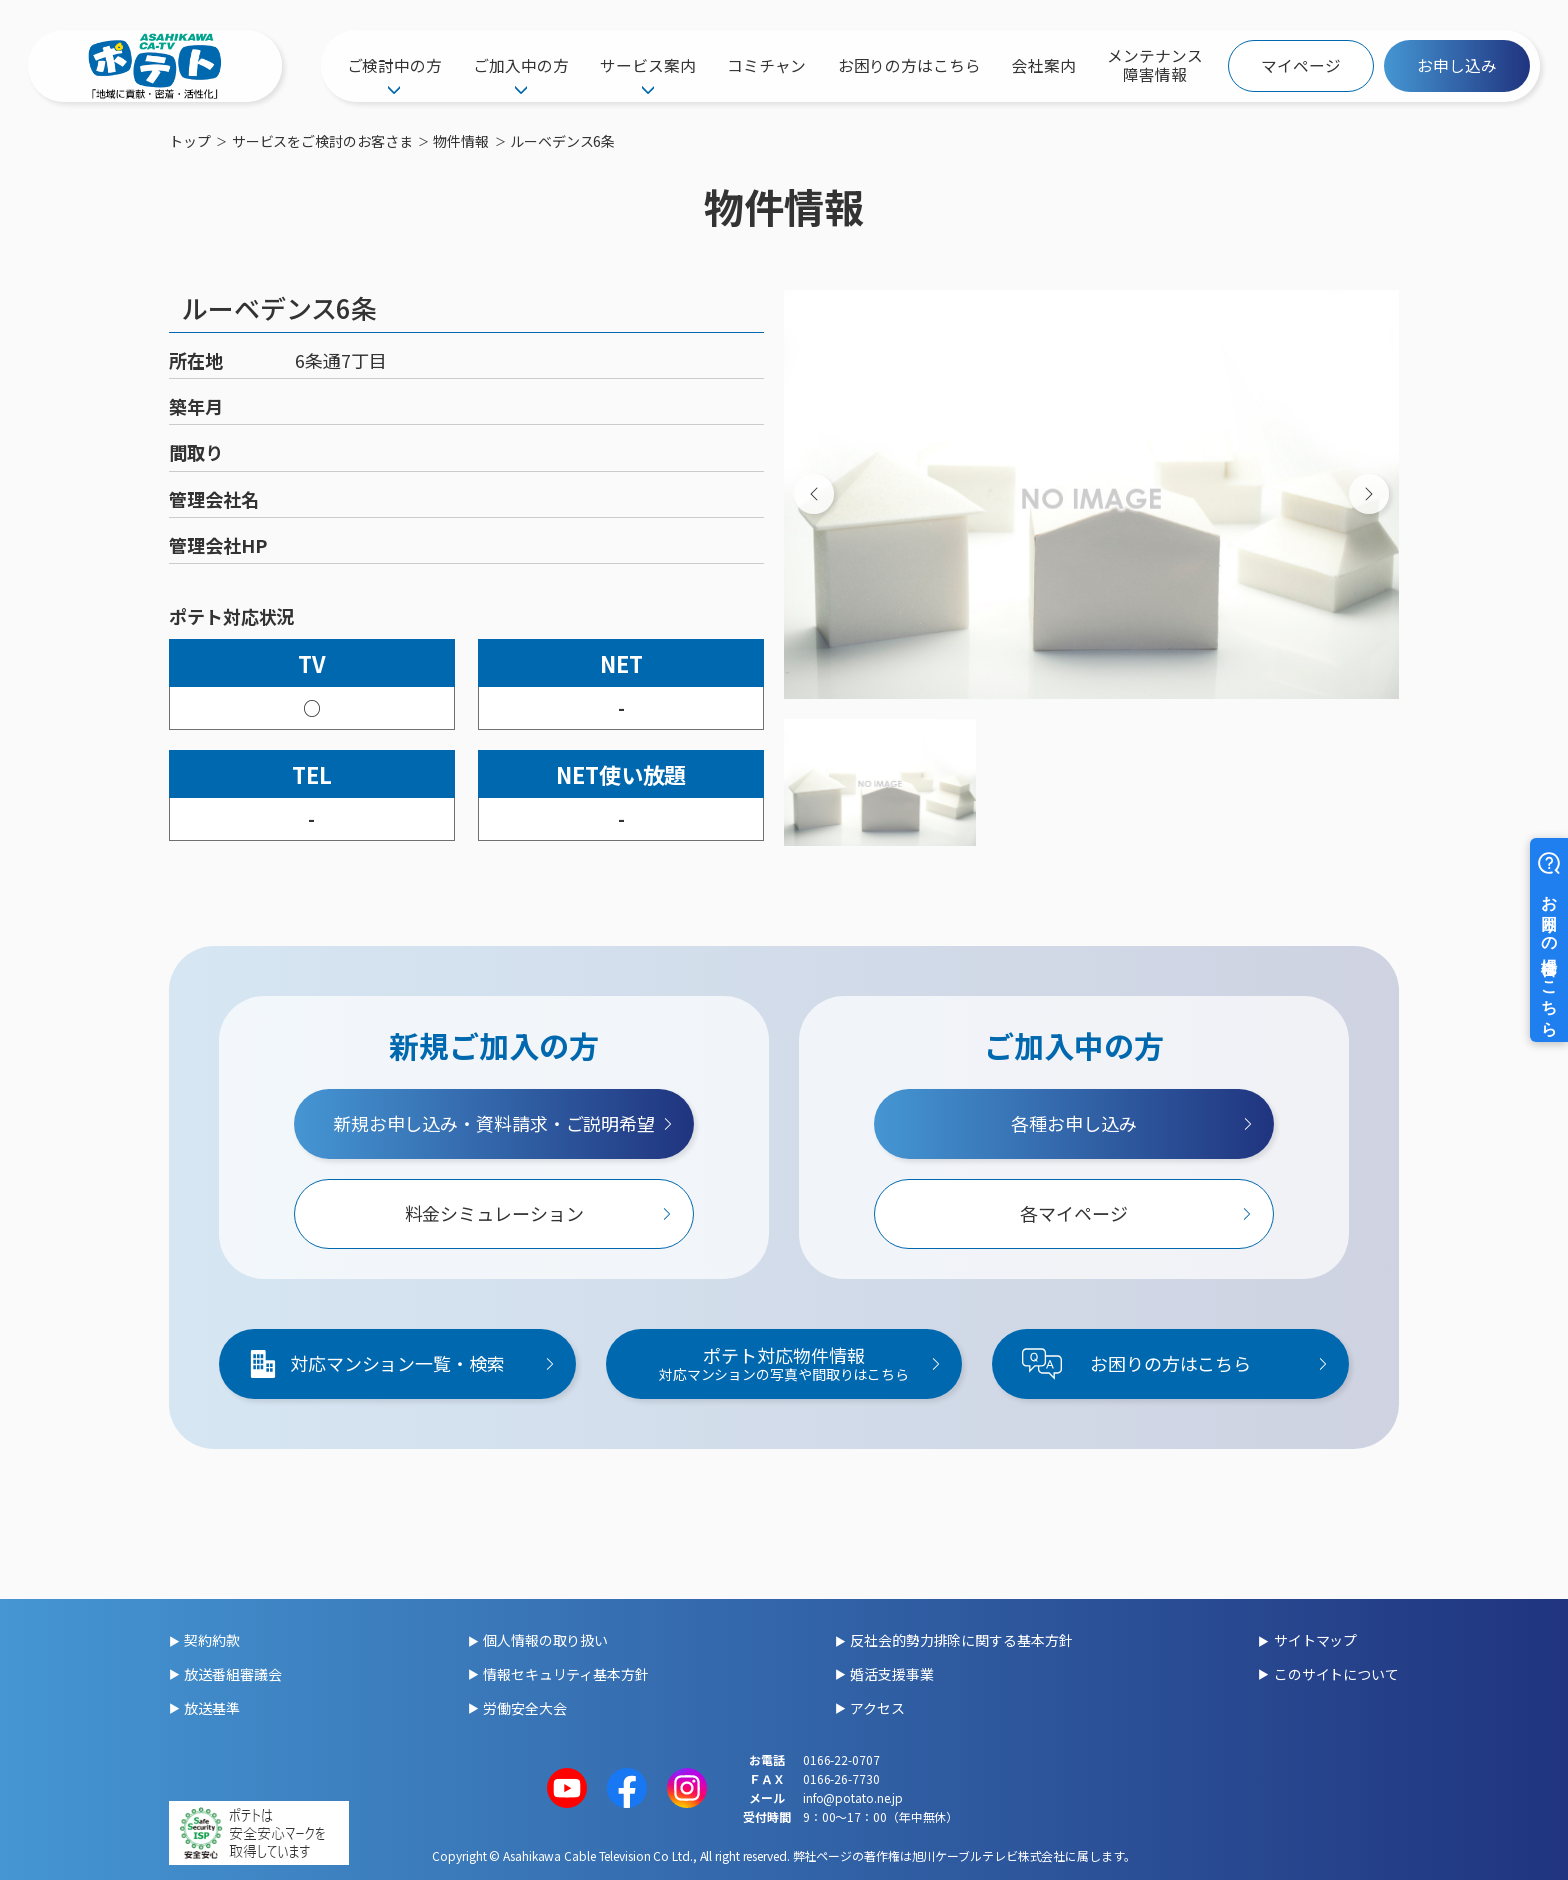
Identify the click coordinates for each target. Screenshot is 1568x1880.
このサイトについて (1336, 1674)
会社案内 (1044, 65)
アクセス (877, 1708)
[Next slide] (1369, 494)
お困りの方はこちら (909, 65)
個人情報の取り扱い (545, 1640)
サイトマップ (1315, 1640)
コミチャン (767, 65)
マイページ (1301, 65)
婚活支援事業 (891, 1674)
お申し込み (1457, 65)
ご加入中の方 (520, 65)
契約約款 (212, 1640)
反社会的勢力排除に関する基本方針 (961, 1640)
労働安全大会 (524, 1708)
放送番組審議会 (232, 1674)
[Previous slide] (814, 494)
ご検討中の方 (394, 65)
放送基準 (212, 1708)
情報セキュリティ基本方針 (566, 1674)
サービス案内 (647, 65)
